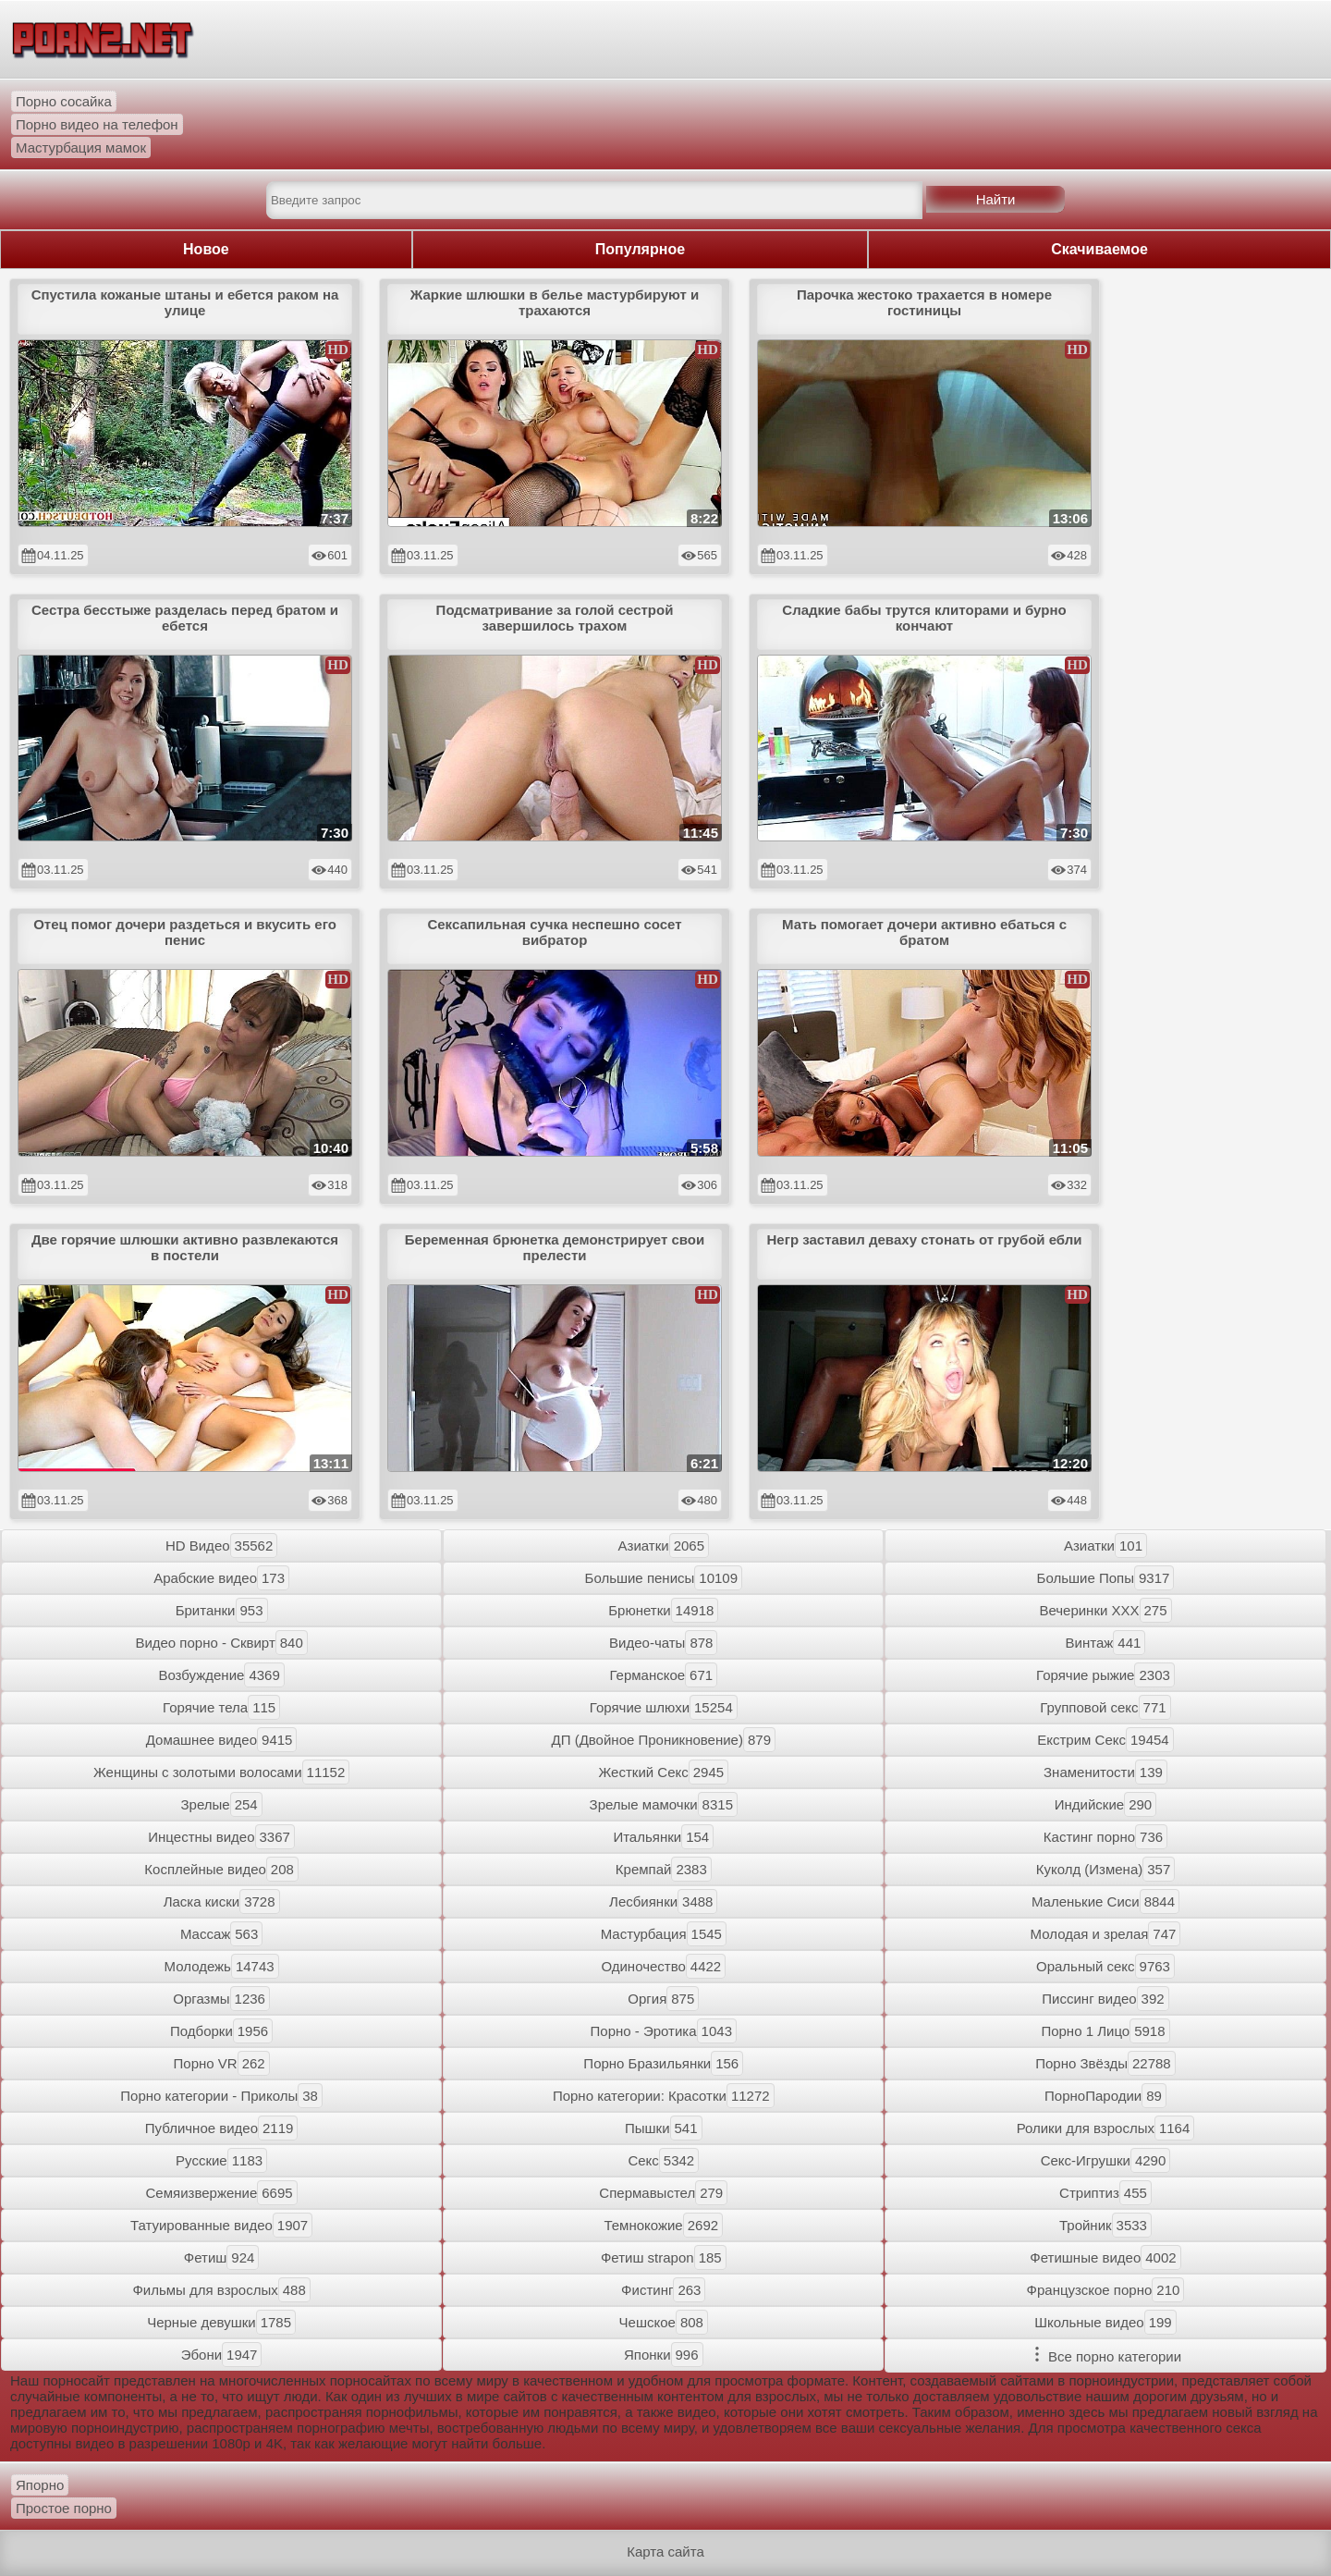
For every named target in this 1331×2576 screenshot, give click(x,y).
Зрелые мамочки (664, 1804)
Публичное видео (222, 2128)
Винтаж (1106, 1642)
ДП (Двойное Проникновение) (663, 1739)
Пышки (663, 2128)
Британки (222, 1610)
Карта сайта (665, 2551)
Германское (663, 1674)
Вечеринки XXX (1105, 1610)
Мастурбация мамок (81, 147)
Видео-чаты (663, 1642)
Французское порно (1106, 2289)
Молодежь (222, 1966)
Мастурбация (664, 1933)
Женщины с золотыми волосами (221, 1772)
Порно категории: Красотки (664, 2095)
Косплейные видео (221, 1869)
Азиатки (663, 1545)
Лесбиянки (663, 1901)
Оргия (663, 1998)
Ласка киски (222, 1901)
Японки (663, 2354)
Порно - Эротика (664, 2030)
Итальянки (663, 1836)
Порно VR (222, 2063)
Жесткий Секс (663, 1772)
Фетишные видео (1105, 2257)
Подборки (221, 2030)
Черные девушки (221, 2322)
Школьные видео (1105, 2322)
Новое (206, 249)
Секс (663, 2160)
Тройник (1105, 2225)
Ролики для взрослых (1106, 2128)
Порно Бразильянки (663, 2063)
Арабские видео (221, 1577)
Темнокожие (663, 2225)
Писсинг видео (1105, 1998)
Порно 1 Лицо (1105, 2030)
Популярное (640, 249)
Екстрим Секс (1105, 1739)
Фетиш (222, 2257)
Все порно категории (1105, 2355)
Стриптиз (1105, 2192)
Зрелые (222, 1804)
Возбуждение (221, 1674)
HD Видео (221, 1545)
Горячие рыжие (1105, 1674)
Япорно (40, 2485)
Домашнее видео (222, 1739)
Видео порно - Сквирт (221, 1642)
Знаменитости (1105, 1772)
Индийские (1105, 1804)
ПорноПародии (1105, 2095)
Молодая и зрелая (1106, 1933)
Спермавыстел (663, 2192)
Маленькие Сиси (1105, 1901)
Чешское (663, 2322)
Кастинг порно (1105, 1836)
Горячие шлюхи (664, 1707)
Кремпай (664, 1869)
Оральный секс (1105, 1966)
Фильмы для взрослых (221, 2289)
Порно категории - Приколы (221, 2095)
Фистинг (663, 2289)
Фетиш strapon (664, 2257)
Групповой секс (1105, 1707)
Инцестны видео (221, 1836)
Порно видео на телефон (97, 124)
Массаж (221, 1933)
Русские (221, 2160)
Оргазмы (221, 1998)
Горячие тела (221, 1707)
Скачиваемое (1099, 249)
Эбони (222, 2354)
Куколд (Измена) (1106, 1869)
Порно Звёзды (1105, 2063)
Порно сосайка (64, 101)
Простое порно (64, 2508)
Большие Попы (1106, 1577)
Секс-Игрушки (1106, 2160)
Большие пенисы (663, 1577)
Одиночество (663, 1966)
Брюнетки (663, 1610)
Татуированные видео (221, 2225)
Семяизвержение (222, 2192)
